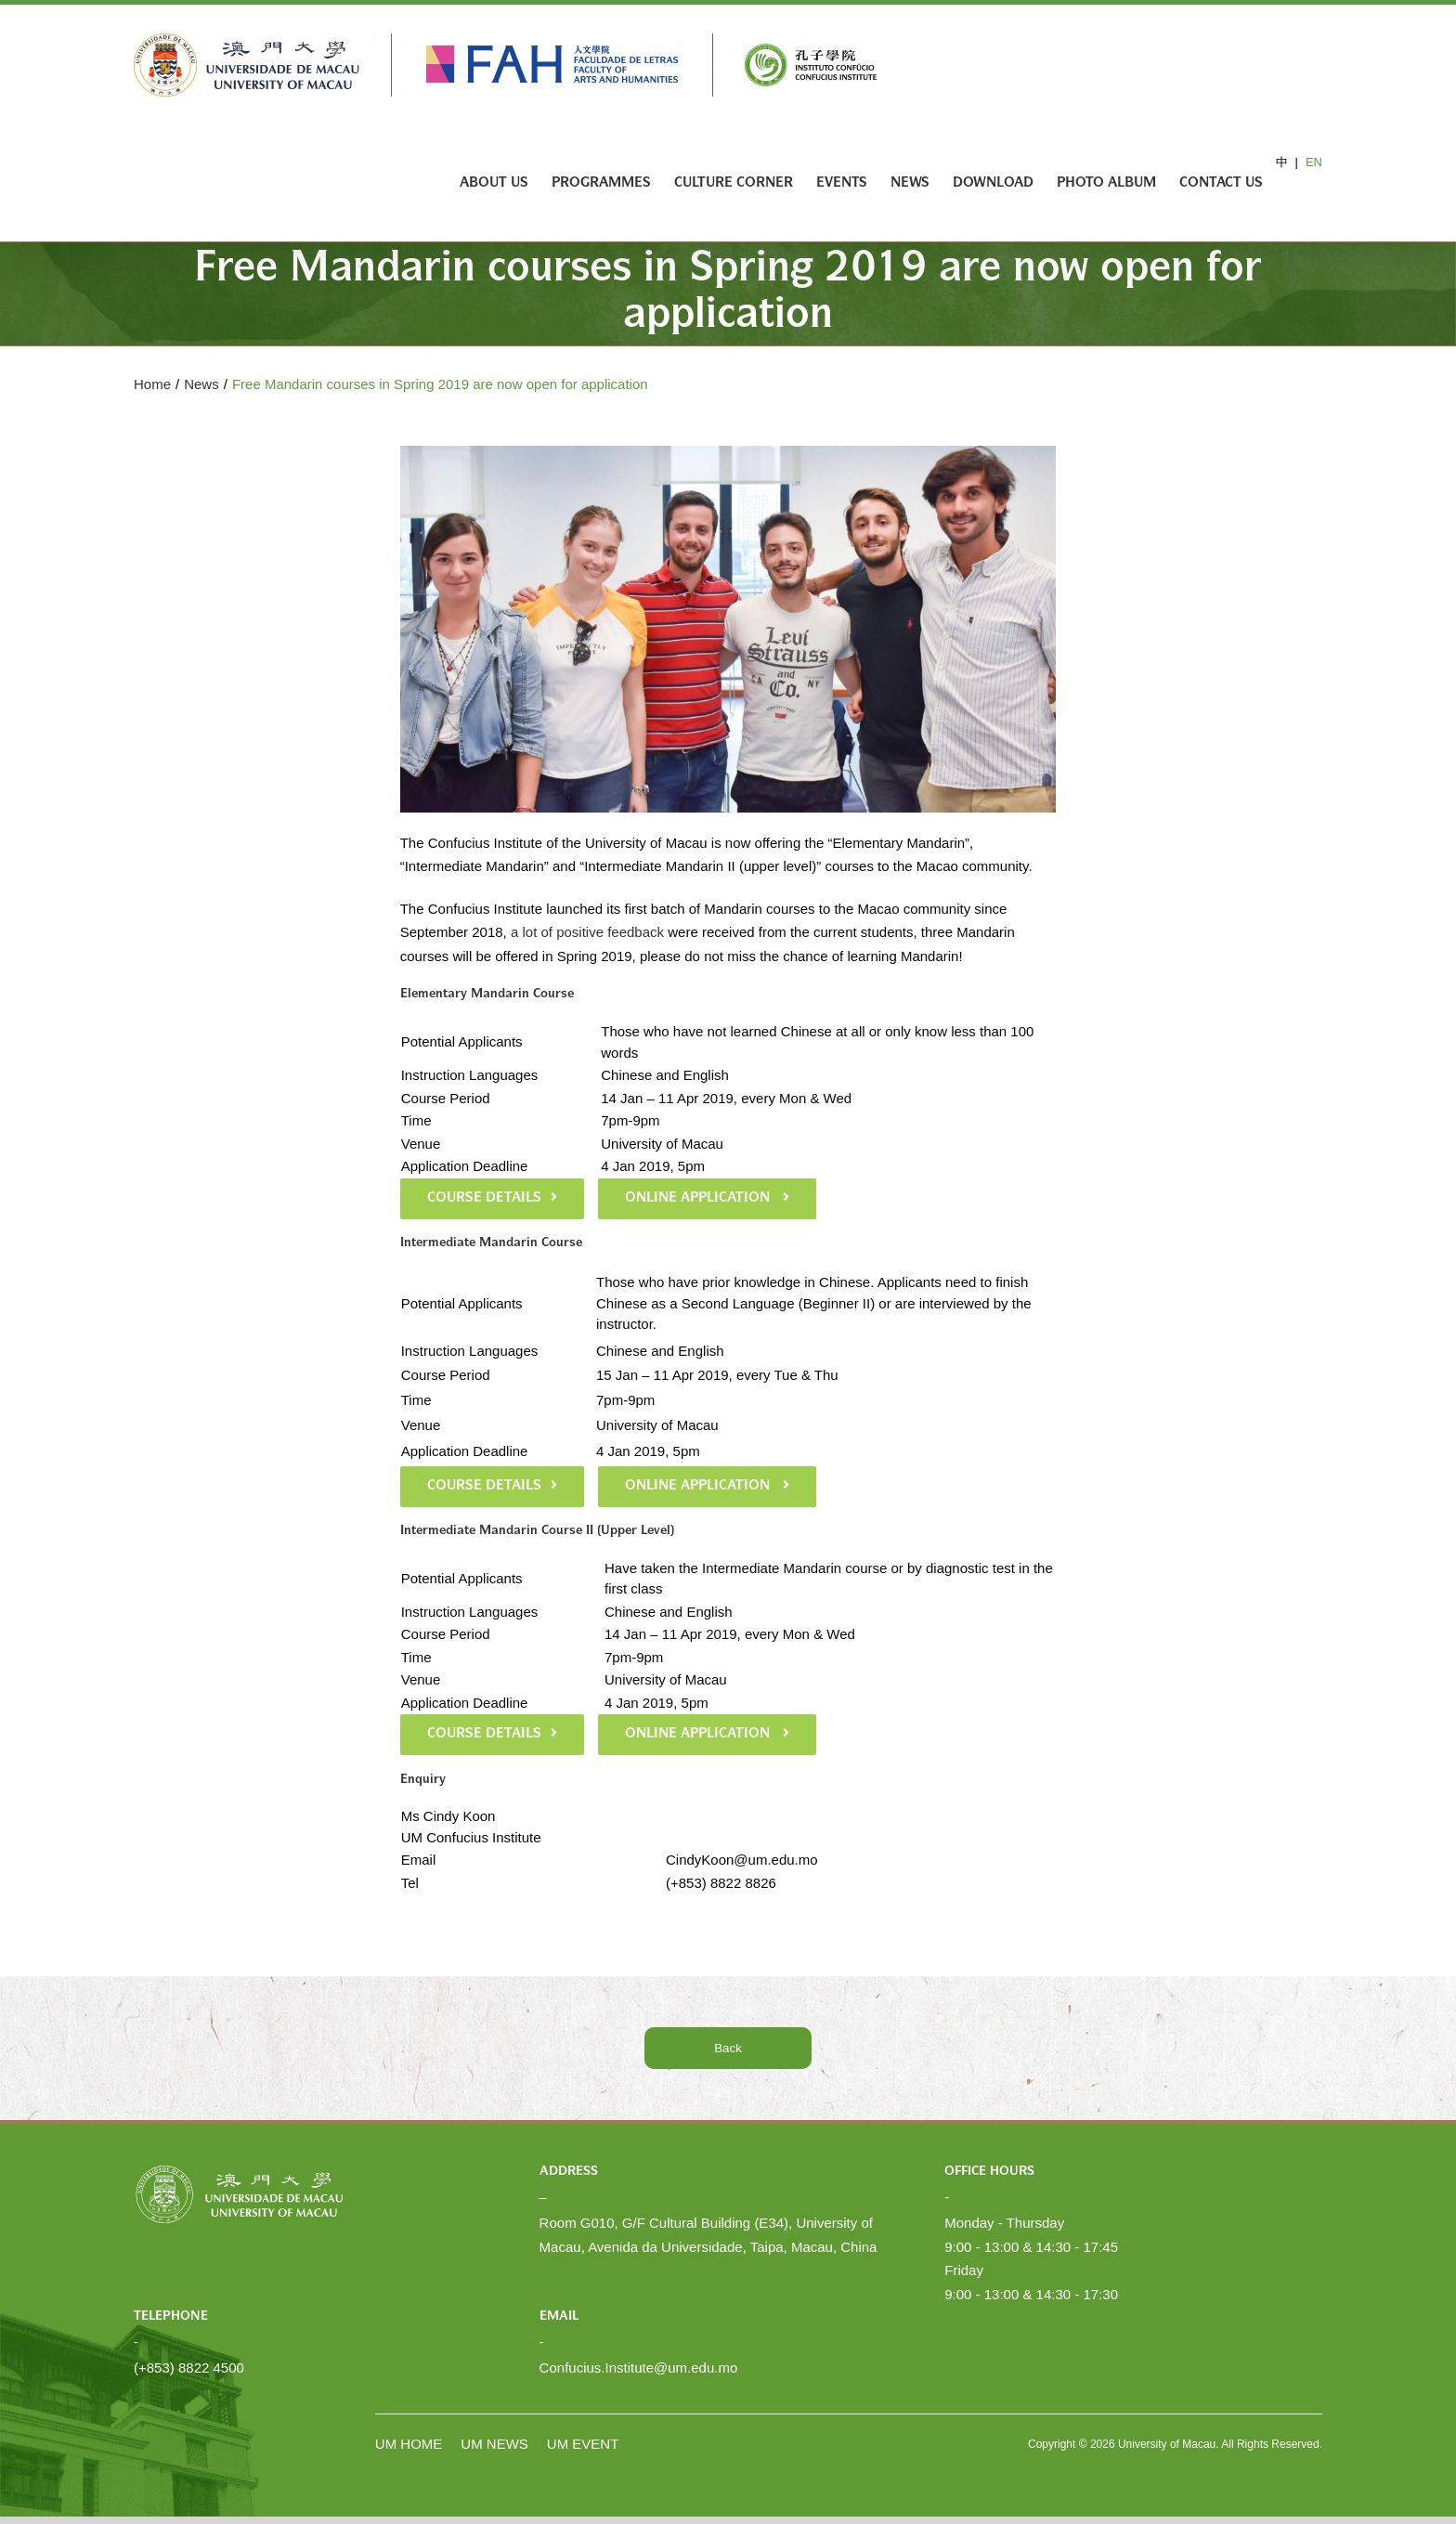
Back (728, 2048)
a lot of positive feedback (587, 932)
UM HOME (409, 2444)
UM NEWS (494, 2444)
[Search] (1292, 183)
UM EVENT (583, 2444)
